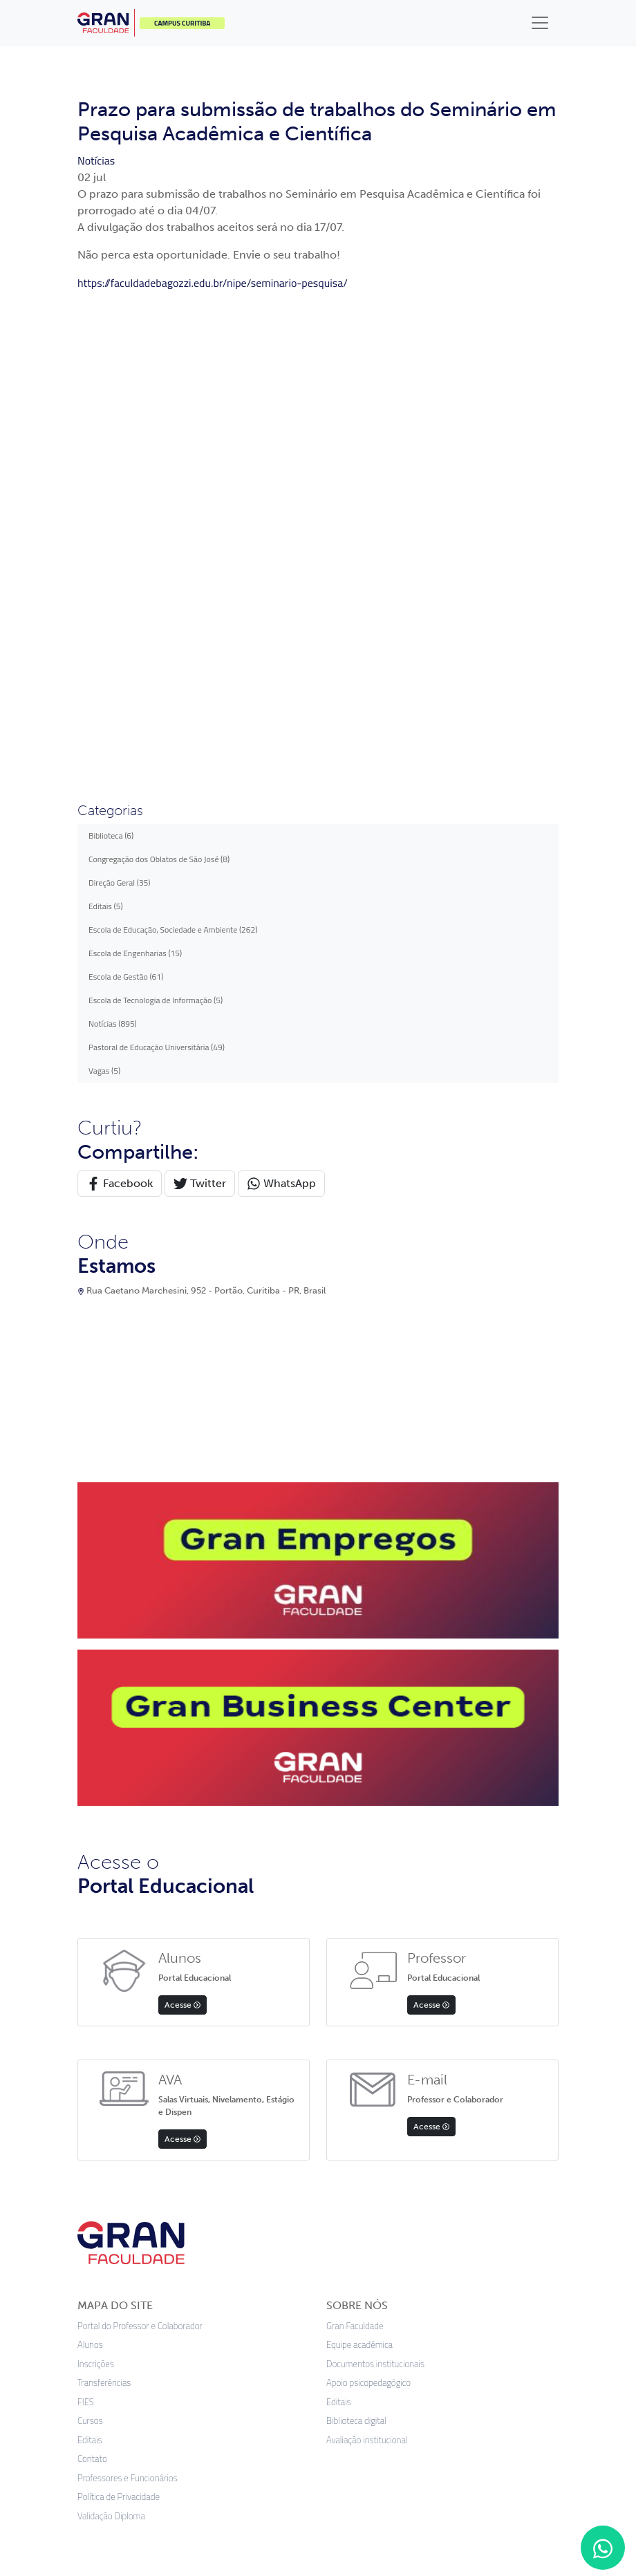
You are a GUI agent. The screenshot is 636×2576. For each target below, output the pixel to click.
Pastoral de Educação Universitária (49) (156, 565)
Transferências (104, 1901)
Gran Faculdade (354, 1844)
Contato (92, 1977)
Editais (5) (105, 424)
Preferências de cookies (406, 2421)
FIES (85, 1921)
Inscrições (95, 1882)
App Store (226, 2133)
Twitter (200, 703)
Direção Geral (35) (119, 401)
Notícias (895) (112, 542)
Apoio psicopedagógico (368, 1901)
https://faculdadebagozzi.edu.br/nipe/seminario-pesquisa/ (212, 282)
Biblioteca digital (356, 1939)
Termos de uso (307, 2421)
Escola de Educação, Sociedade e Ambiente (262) (172, 448)
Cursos (90, 1939)
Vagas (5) (104, 589)
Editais (89, 1959)
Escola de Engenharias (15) (135, 471)
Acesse (182, 1524)
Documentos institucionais (375, 1882)
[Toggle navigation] (540, 23)
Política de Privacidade (118, 2015)
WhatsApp (281, 703)
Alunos (90, 1863)
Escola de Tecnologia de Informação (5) (155, 518)
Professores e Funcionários (127, 1997)
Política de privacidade (210, 2421)
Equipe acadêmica (359, 1863)
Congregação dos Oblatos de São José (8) (159, 377)
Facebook (119, 703)
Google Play (410, 2133)
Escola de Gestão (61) (125, 495)
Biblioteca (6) (110, 354)
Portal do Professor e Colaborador (140, 1844)
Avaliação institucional (367, 1959)
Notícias (96, 160)
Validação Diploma (111, 2035)
